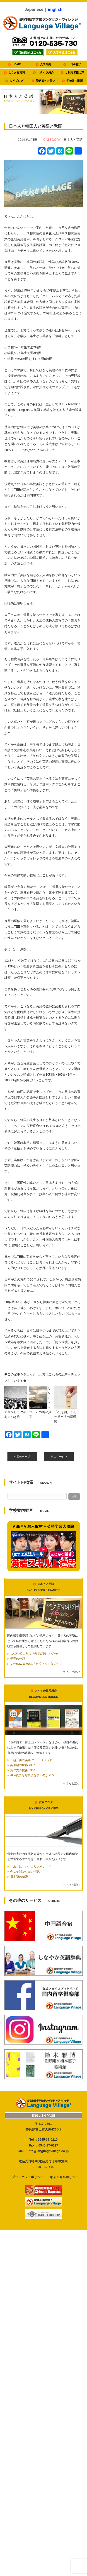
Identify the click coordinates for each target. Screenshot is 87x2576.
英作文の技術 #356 (22, 1770)
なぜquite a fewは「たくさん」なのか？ (36, 1663)
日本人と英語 (73, 139)
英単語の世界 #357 (22, 1765)
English (55, 9)
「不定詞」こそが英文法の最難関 (65, 1416)
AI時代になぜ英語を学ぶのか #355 (32, 1775)
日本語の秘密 (19, 1876)
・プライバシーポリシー (26, 2177)
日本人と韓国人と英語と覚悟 (35, 126)
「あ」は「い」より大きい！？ (30, 1866)
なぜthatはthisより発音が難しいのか (34, 1653)
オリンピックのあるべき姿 (15, 1414)
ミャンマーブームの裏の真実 (40, 1403)
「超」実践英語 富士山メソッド (31, 1760)
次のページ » (59, 1456)
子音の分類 (17, 1658)
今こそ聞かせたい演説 (25, 1871)
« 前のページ (22, 1456)
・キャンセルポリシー (62, 2177)
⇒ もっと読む (71, 1671)
